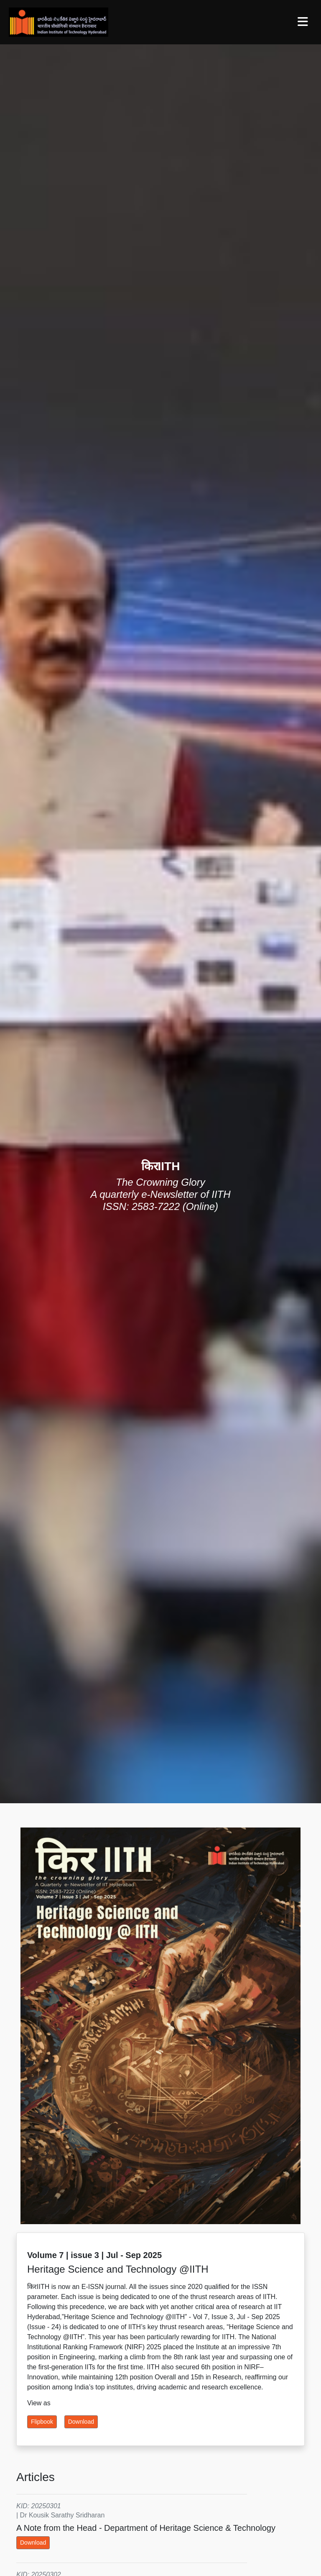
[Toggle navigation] (302, 22)
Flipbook (42, 2421)
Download (81, 2421)
